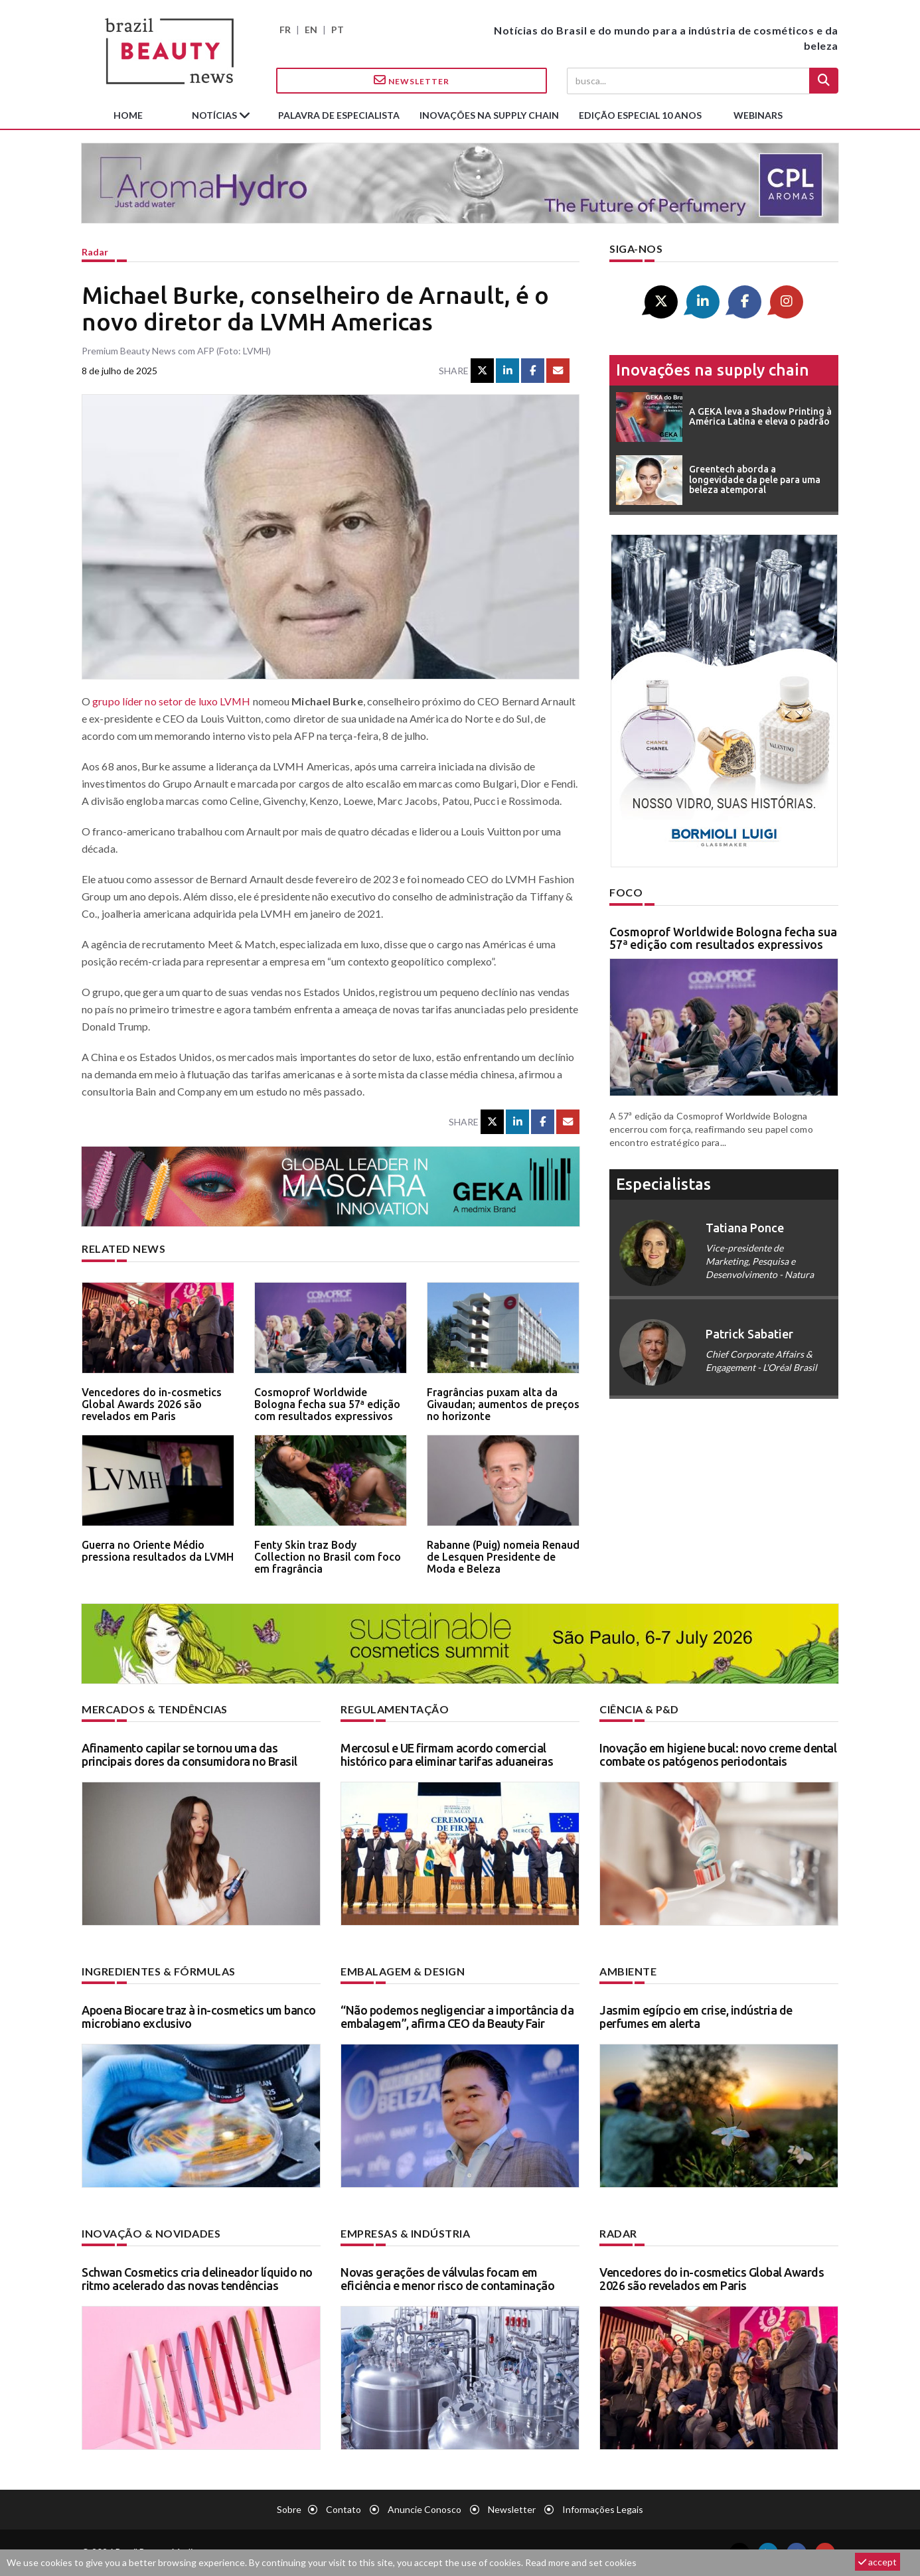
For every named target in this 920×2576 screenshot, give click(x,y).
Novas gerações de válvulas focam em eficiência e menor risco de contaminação (447, 2278)
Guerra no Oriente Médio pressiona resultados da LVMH (158, 1551)
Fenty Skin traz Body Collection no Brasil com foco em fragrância (327, 1556)
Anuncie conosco (424, 2509)
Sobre (289, 2509)
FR (285, 29)
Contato (343, 2509)
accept (877, 2561)
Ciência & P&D (639, 1709)
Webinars (758, 115)
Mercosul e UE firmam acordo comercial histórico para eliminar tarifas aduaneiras (447, 1754)
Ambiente (627, 1971)
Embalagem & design (403, 1971)
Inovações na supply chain (489, 115)
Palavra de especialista (339, 115)
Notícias (215, 115)
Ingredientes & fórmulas (159, 1971)
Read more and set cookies (581, 2562)
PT (337, 29)
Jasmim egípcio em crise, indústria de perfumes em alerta (696, 2016)
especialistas (663, 1184)
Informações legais (602, 2509)
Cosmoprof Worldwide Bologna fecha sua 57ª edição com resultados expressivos (327, 1403)
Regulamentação (395, 1709)
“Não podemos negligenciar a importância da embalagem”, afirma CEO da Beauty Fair (457, 2016)
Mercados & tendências (155, 1709)
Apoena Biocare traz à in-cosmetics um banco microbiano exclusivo (199, 2016)
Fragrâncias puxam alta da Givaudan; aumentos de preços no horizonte (503, 1403)
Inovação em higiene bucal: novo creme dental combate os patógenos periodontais (717, 1754)
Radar (95, 251)
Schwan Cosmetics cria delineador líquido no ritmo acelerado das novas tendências (197, 2278)
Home (128, 115)
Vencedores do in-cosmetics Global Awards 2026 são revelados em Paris (152, 1403)
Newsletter (411, 80)
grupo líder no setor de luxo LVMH (171, 701)
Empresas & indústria (405, 2233)
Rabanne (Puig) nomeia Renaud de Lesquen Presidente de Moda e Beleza (503, 1556)
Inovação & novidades (151, 2233)
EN (311, 29)
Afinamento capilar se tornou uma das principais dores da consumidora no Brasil (189, 1754)
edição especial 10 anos (640, 115)
